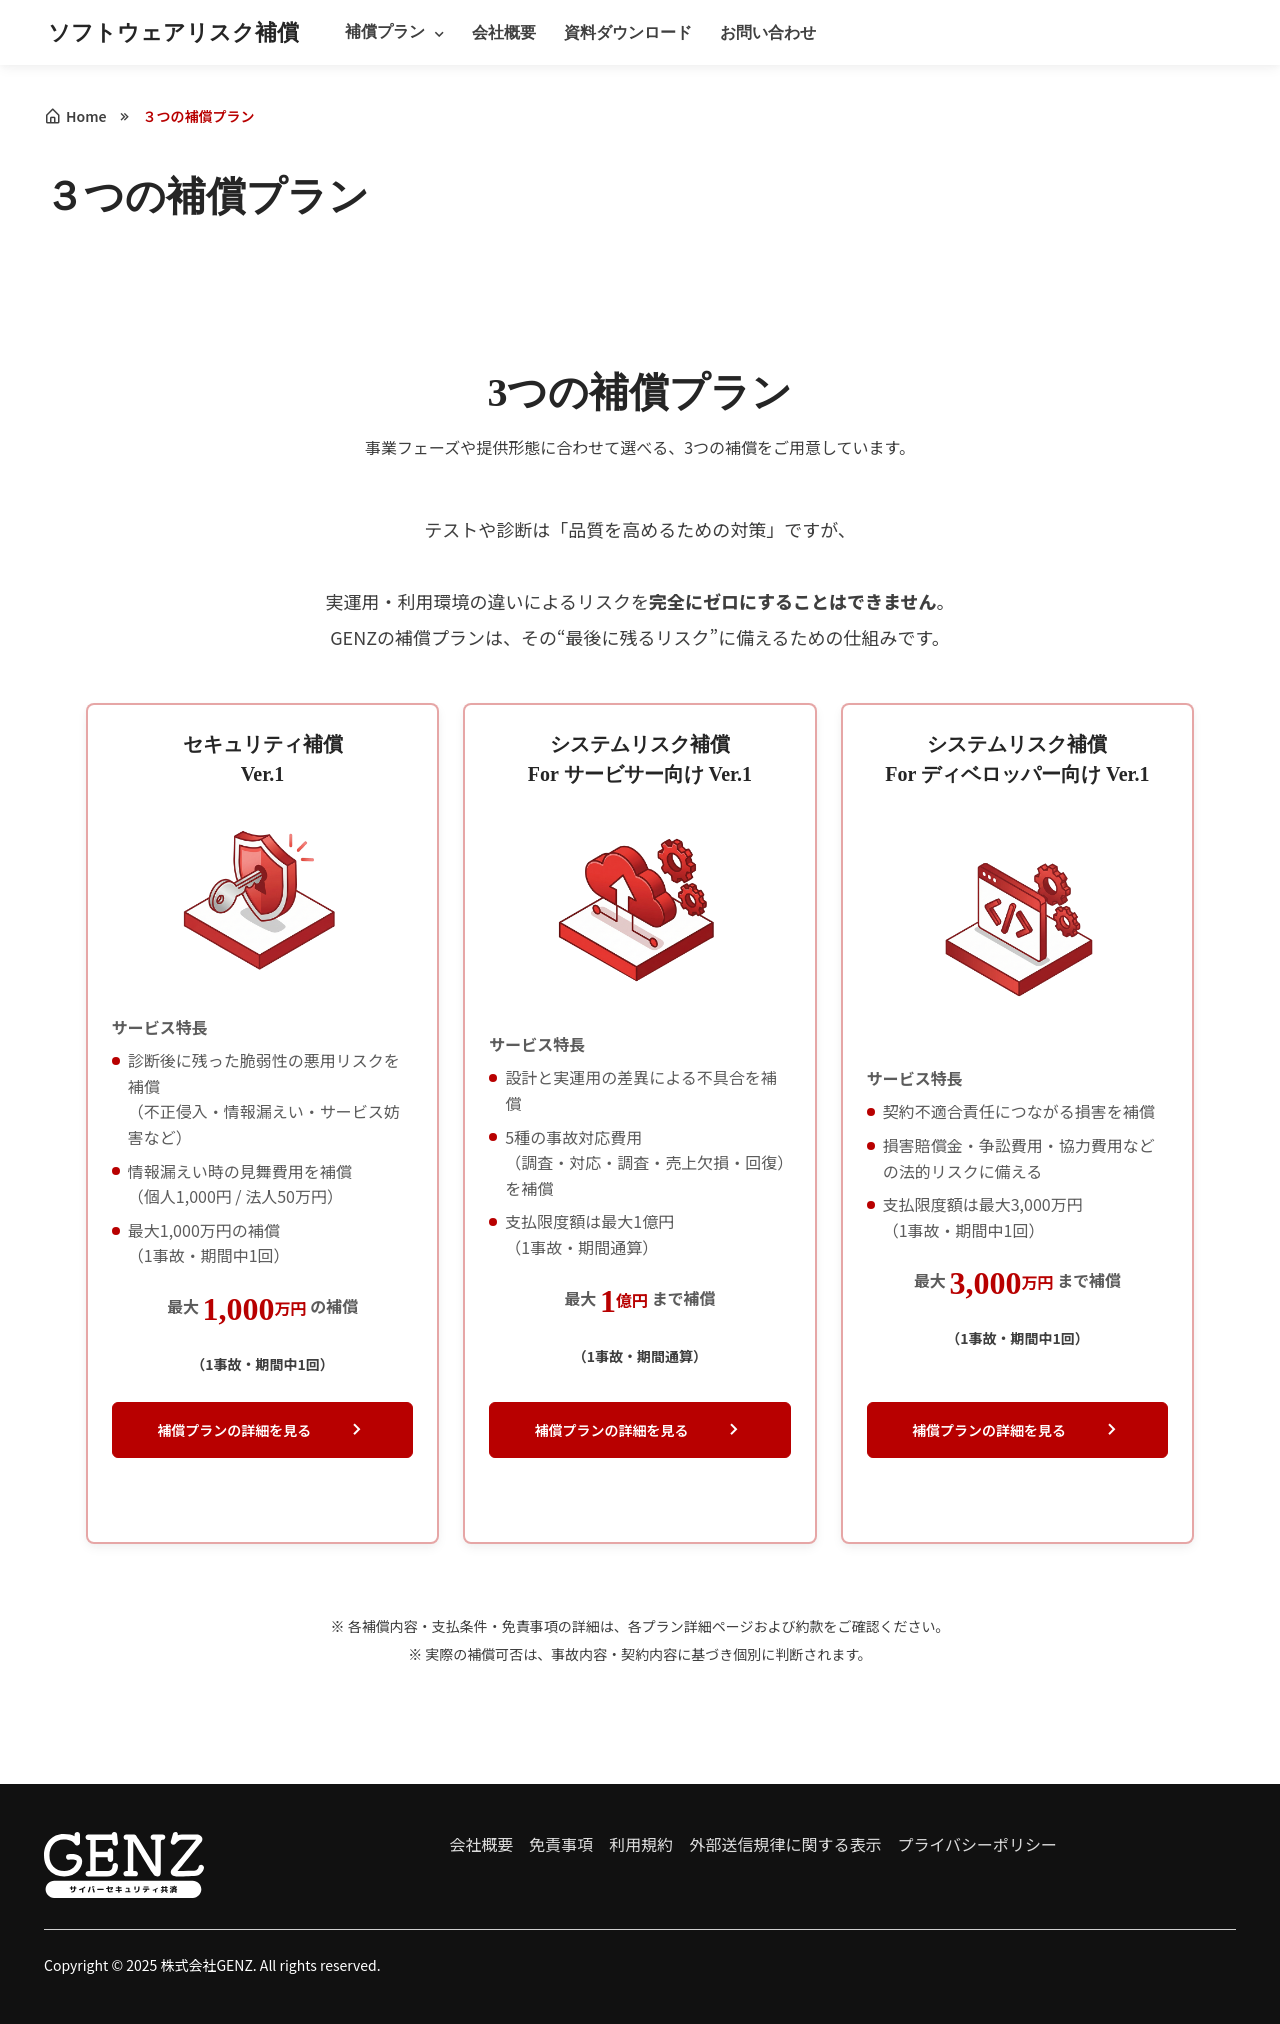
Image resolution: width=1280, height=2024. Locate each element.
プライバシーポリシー (977, 1844)
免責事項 (561, 1844)
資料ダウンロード (628, 32)
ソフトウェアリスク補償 (173, 32)
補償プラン (385, 31)
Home (75, 116)
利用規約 (641, 1844)
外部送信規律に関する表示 (785, 1844)
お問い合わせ (768, 32)
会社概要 (504, 32)
